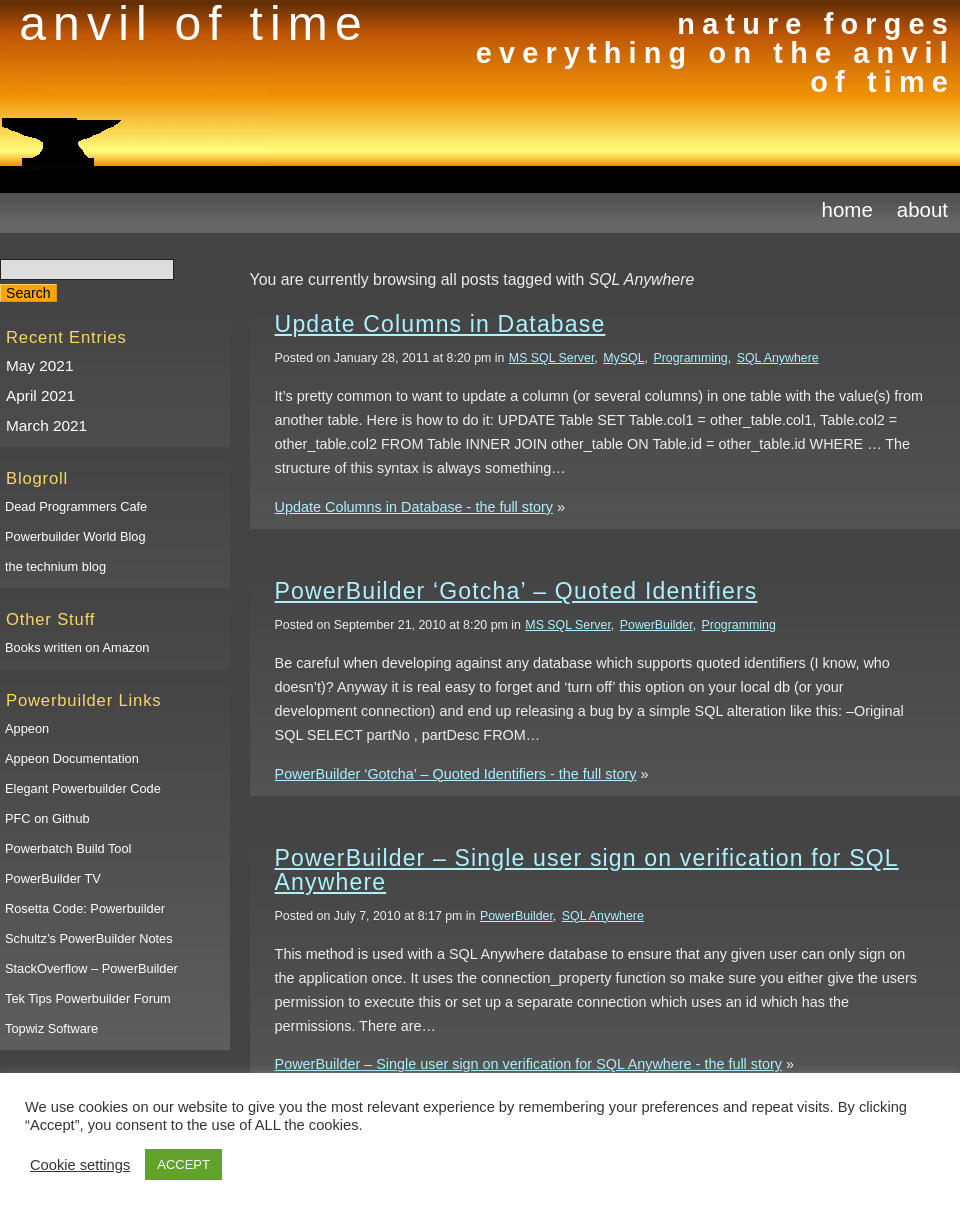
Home (847, 209)
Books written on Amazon (77, 647)
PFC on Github (47, 818)
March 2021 (46, 425)
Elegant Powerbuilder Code (83, 788)
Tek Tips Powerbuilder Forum (88, 998)
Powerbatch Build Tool (68, 848)
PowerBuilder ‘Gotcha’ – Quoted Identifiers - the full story (456, 774)
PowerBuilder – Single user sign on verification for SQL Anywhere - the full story (528, 1064)
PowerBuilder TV (53, 878)
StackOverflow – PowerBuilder (91, 968)
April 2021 (40, 395)
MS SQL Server (552, 358)
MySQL (623, 358)
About (922, 209)
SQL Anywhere (778, 358)
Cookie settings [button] (80, 1165)
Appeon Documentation (72, 758)
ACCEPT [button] (183, 1164)
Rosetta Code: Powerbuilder (85, 908)
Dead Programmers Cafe (76, 506)
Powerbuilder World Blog (75, 536)
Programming (690, 358)
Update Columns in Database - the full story (414, 507)
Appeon (27, 728)
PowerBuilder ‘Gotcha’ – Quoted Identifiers (516, 591)
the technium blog (55, 566)
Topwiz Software (51, 1028)
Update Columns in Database (440, 324)
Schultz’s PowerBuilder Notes (89, 938)
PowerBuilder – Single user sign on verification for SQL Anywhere (587, 870)
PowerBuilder (656, 625)
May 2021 (39, 365)
